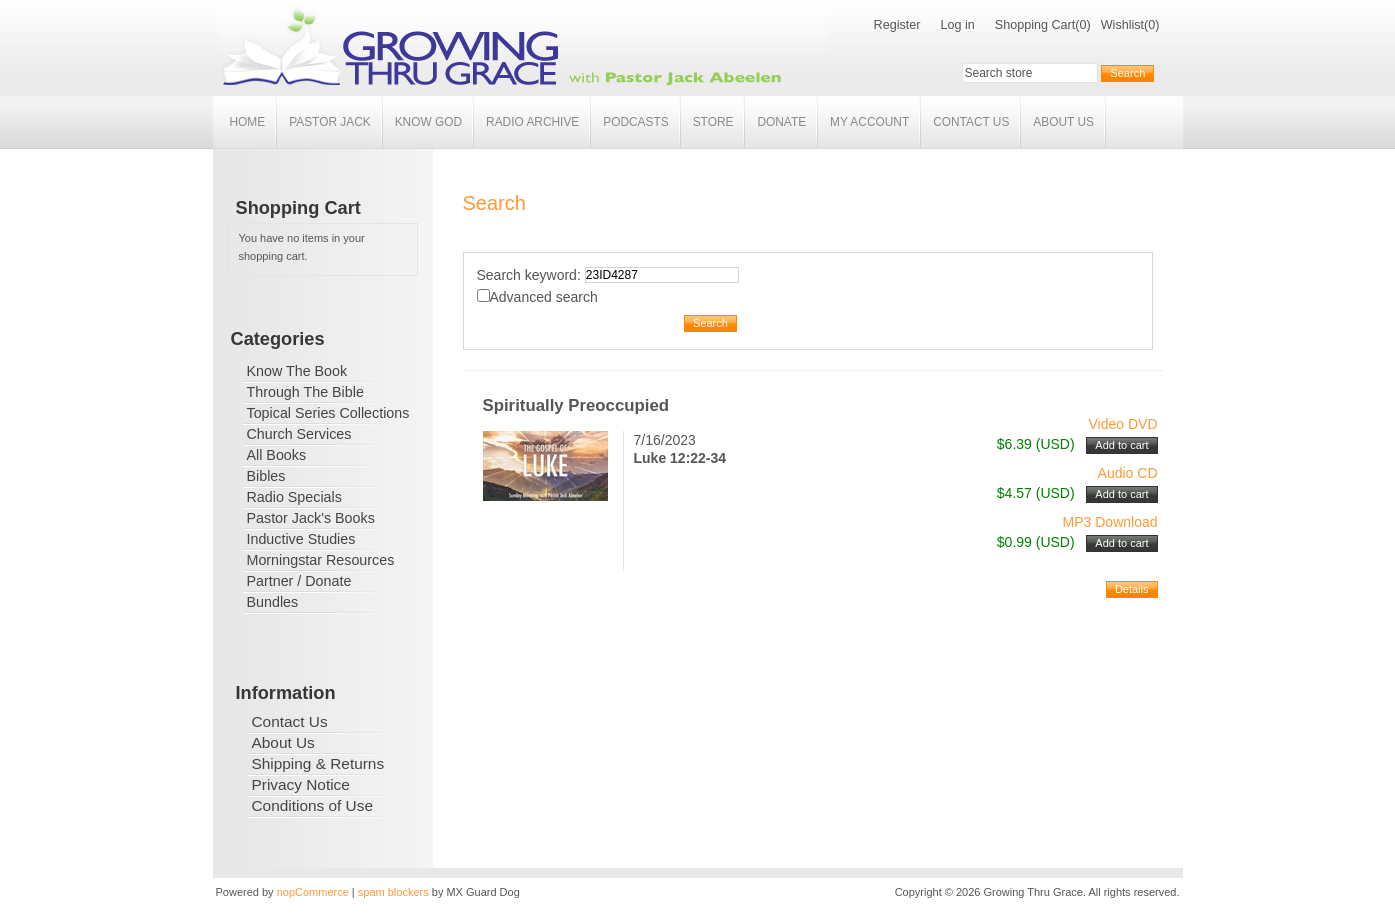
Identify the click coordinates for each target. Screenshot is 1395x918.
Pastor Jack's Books (311, 518)
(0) (1082, 25)
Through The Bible (305, 392)
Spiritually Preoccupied (576, 405)
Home (248, 122)
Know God (428, 122)
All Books (277, 455)
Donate (781, 122)
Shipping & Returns (318, 763)
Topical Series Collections (328, 413)
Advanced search (544, 297)
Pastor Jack (330, 122)
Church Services (299, 434)
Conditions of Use (312, 805)
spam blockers (393, 892)
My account (869, 122)
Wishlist (1122, 25)
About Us (1063, 122)
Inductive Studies (301, 539)
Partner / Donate (299, 581)
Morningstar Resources (321, 560)
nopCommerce (313, 892)
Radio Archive (532, 122)
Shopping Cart (1035, 25)
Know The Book (297, 371)
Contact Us (971, 122)
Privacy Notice (301, 784)
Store (713, 122)
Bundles (273, 602)
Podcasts (635, 122)
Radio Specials (294, 497)
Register (897, 25)
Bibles (266, 476)
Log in (957, 25)
